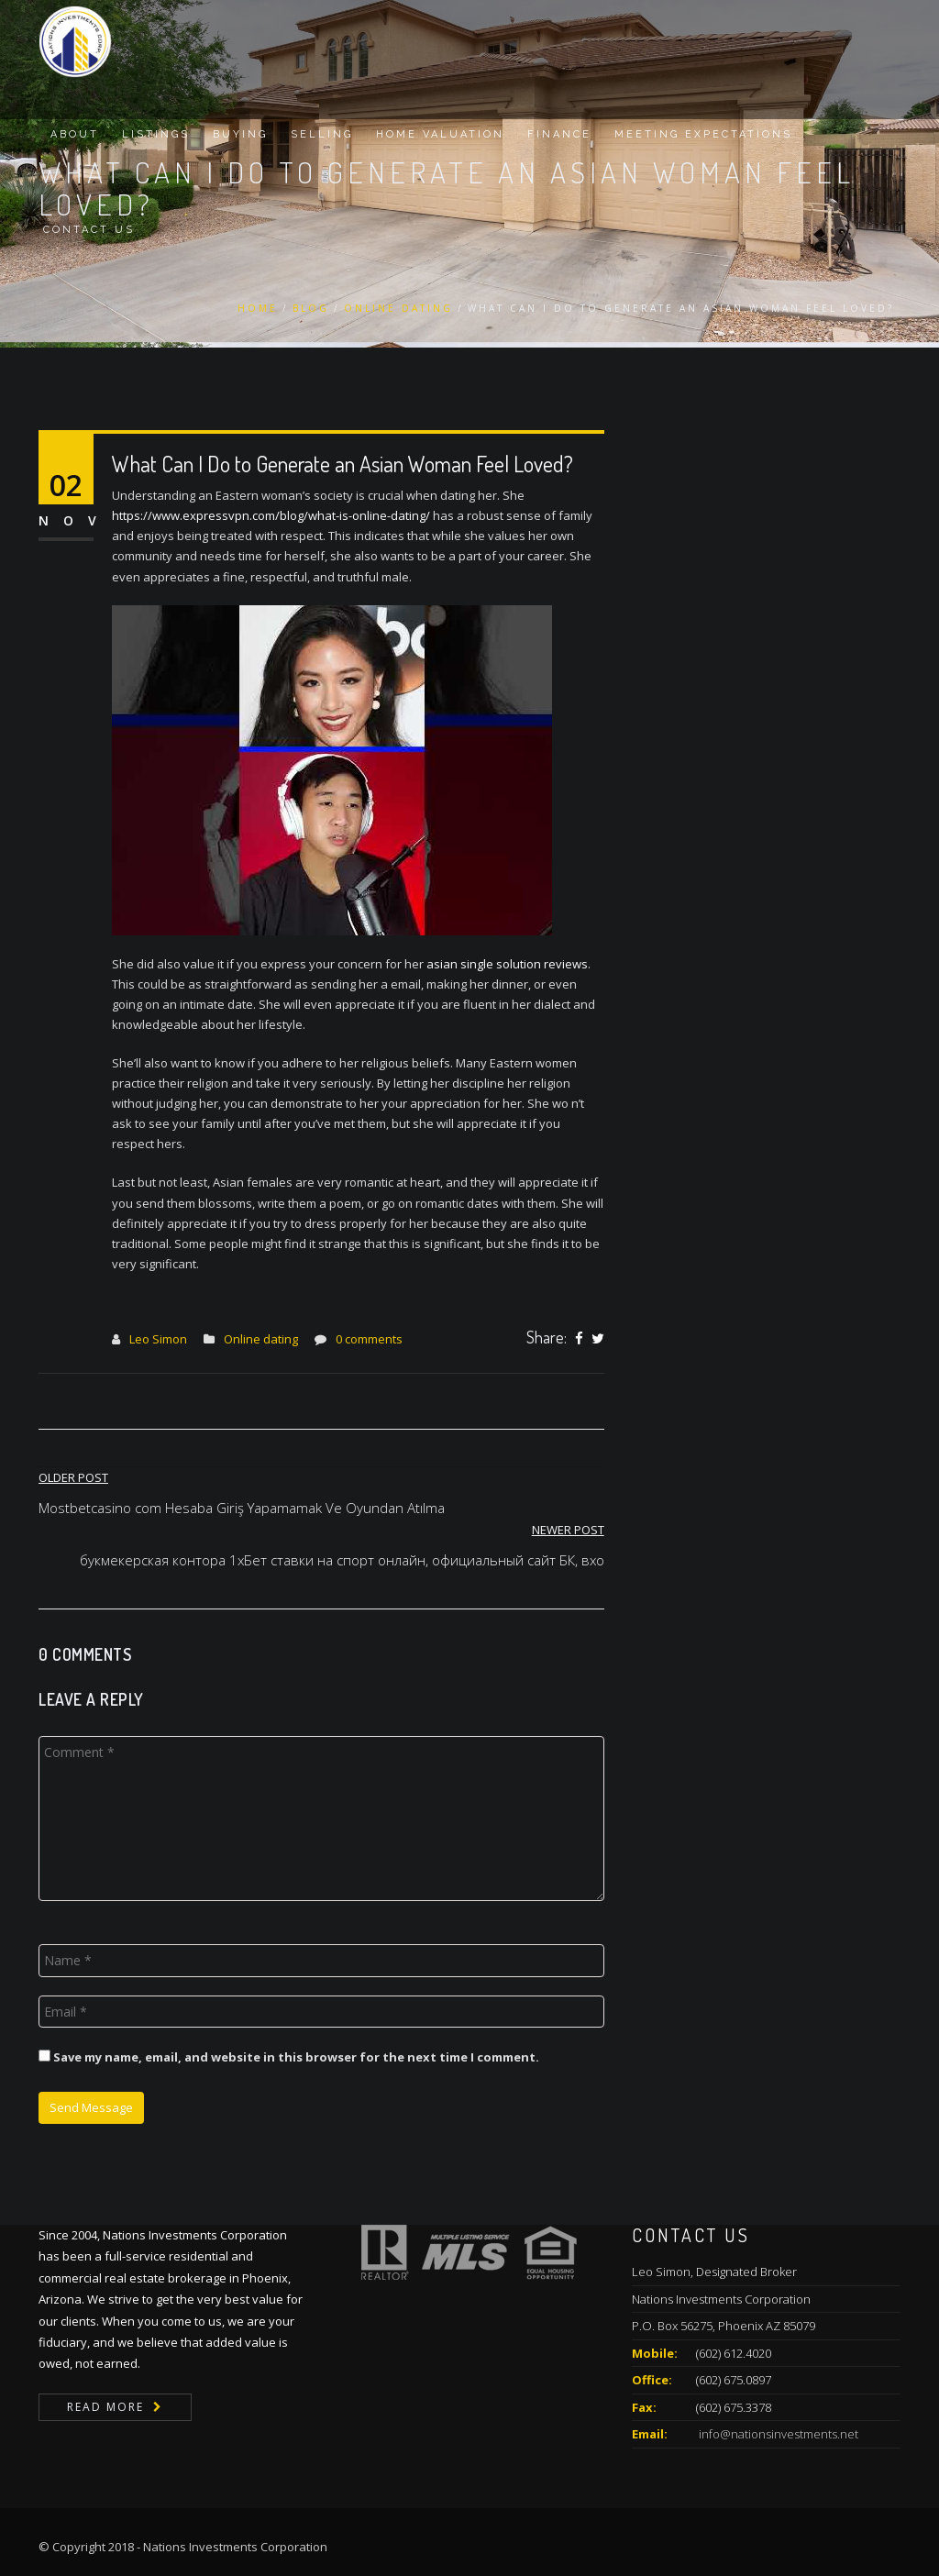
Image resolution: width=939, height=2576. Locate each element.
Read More (105, 2407)
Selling (322, 134)
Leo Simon (158, 1339)
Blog (311, 308)
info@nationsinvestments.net (777, 2434)
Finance (559, 134)
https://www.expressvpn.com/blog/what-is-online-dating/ (271, 515)
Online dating (398, 308)
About (74, 134)
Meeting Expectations (703, 134)
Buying (240, 134)
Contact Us (89, 230)
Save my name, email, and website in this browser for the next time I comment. (296, 2057)
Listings (156, 134)
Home (258, 308)
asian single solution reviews (507, 964)
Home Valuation (440, 134)
